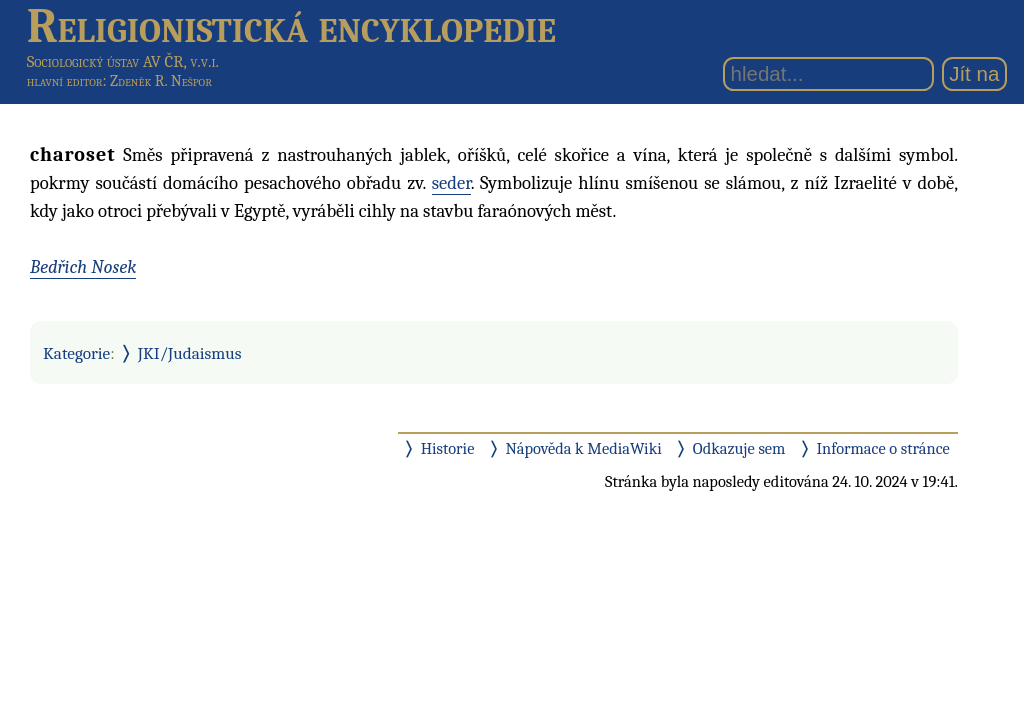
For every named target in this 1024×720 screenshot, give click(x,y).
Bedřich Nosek (83, 267)
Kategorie (76, 353)
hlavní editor (65, 81)
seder (451, 183)
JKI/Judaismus (190, 353)
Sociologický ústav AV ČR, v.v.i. (123, 61)
